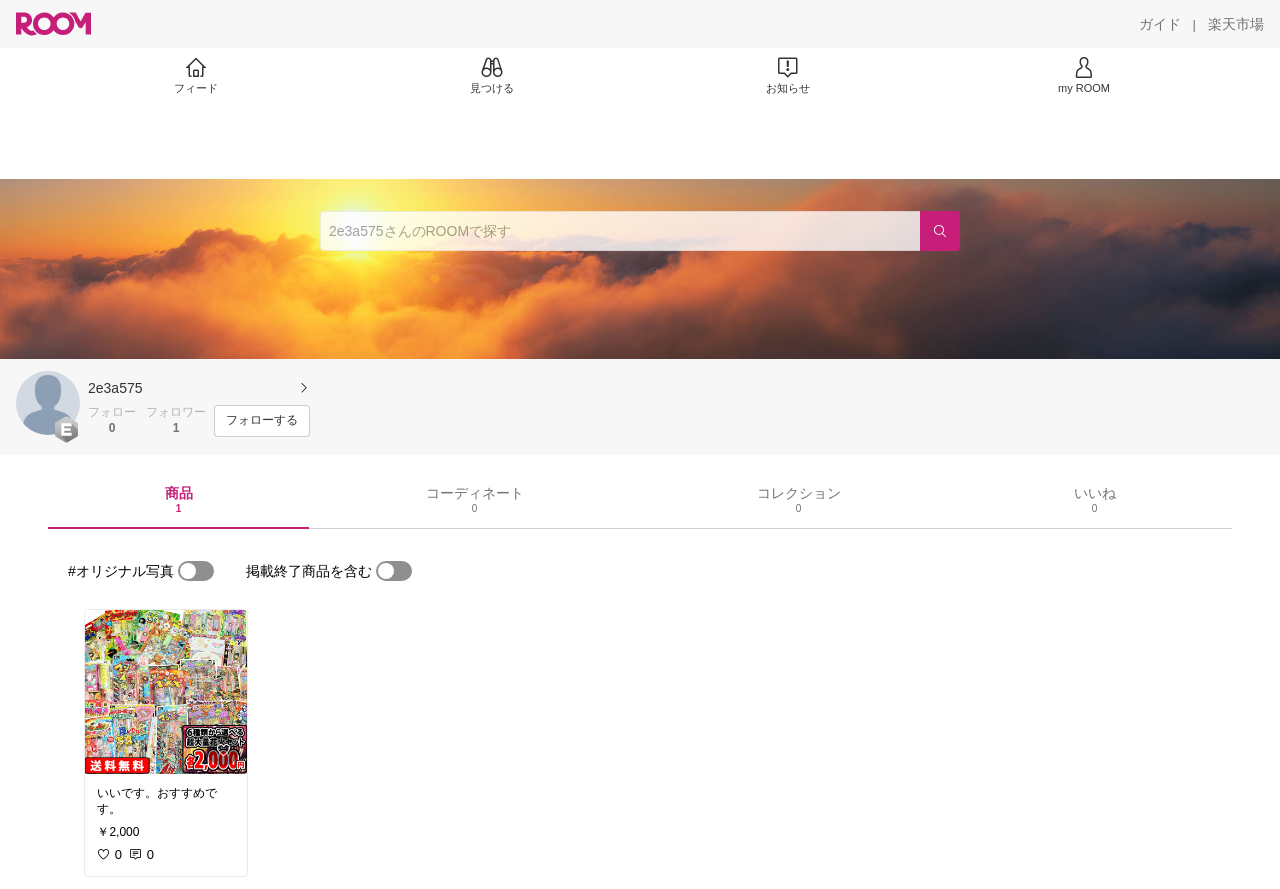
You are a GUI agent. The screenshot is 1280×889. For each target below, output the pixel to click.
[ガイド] (1160, 24)
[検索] (940, 231)
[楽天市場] (1236, 24)
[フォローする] (262, 421)
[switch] (196, 571)
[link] (166, 692)
